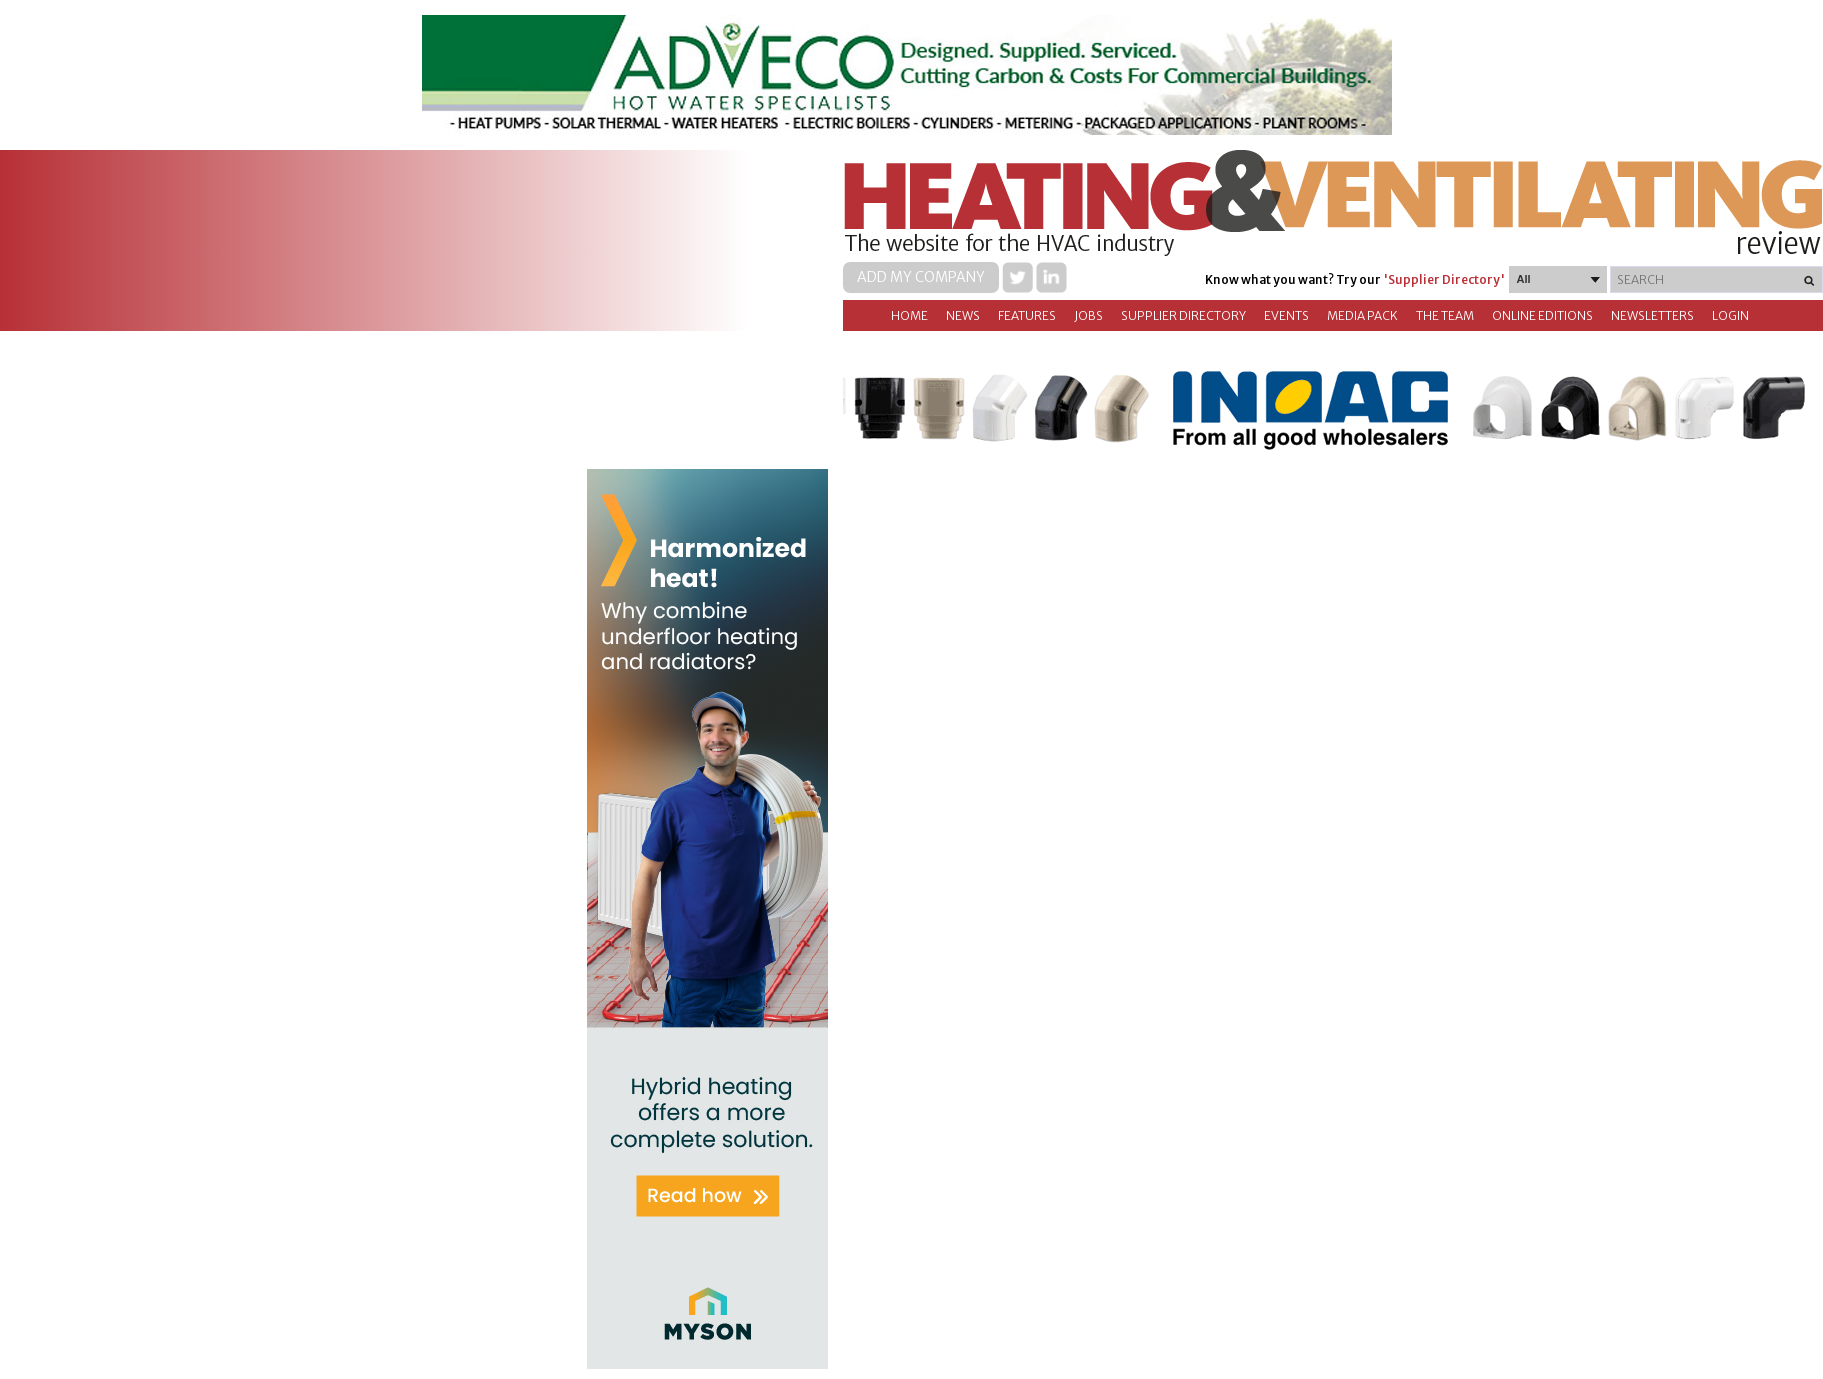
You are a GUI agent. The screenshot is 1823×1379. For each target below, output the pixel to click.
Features (1027, 315)
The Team (1445, 315)
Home (909, 315)
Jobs (1088, 315)
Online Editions (1542, 315)
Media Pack (1362, 315)
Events (1286, 315)
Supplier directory (1183, 315)
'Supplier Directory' (1444, 279)
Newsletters (1652, 315)
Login (1730, 315)
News (963, 315)
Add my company (921, 277)
